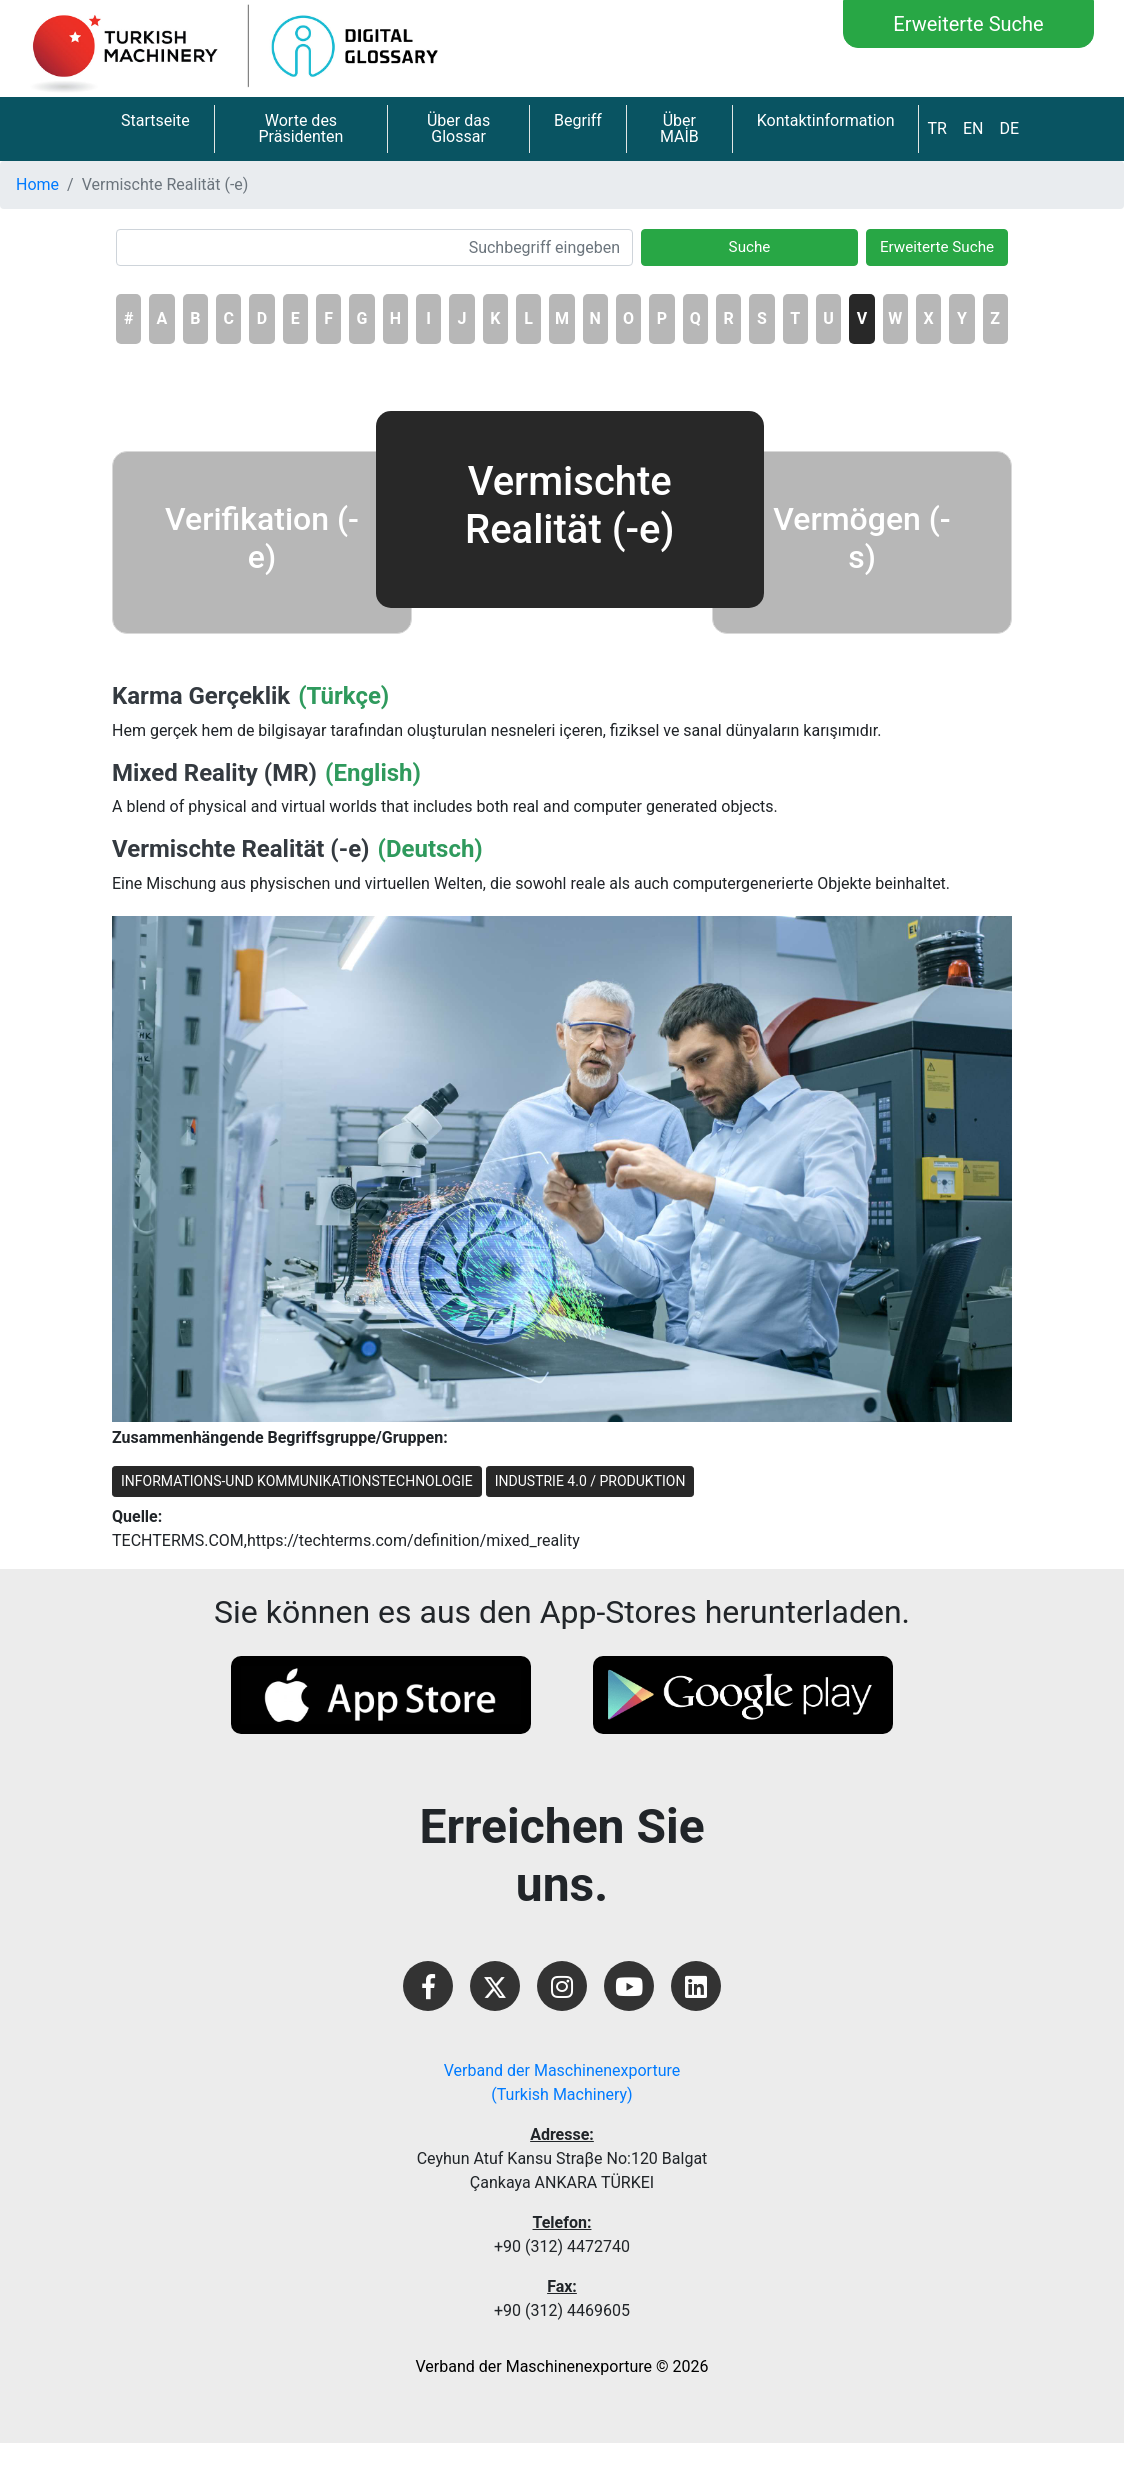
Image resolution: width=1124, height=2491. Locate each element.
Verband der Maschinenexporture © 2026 (562, 2366)
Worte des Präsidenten (300, 128)
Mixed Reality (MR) (214, 773)
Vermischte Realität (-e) (241, 849)
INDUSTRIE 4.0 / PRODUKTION (590, 1481)
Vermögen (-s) (861, 538)
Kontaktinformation (826, 120)
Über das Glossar (458, 128)
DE (1009, 128)
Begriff (578, 120)
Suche (750, 247)
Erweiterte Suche (968, 24)
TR (936, 128)
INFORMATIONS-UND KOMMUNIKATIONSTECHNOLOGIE (297, 1481)
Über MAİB (679, 128)
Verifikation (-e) (262, 538)
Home (37, 184)
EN (973, 128)
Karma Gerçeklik (201, 696)
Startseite (155, 120)
